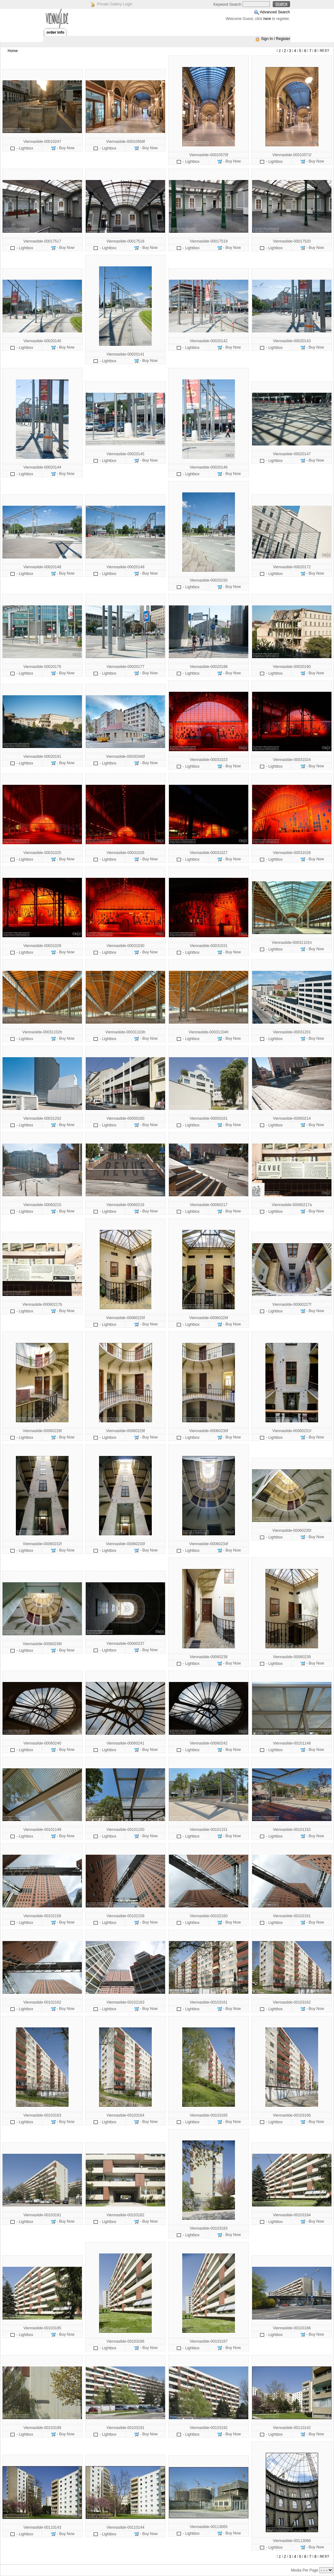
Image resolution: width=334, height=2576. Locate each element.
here (267, 19)
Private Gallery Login (114, 4)
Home (13, 51)
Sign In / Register (275, 39)
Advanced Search (275, 12)
